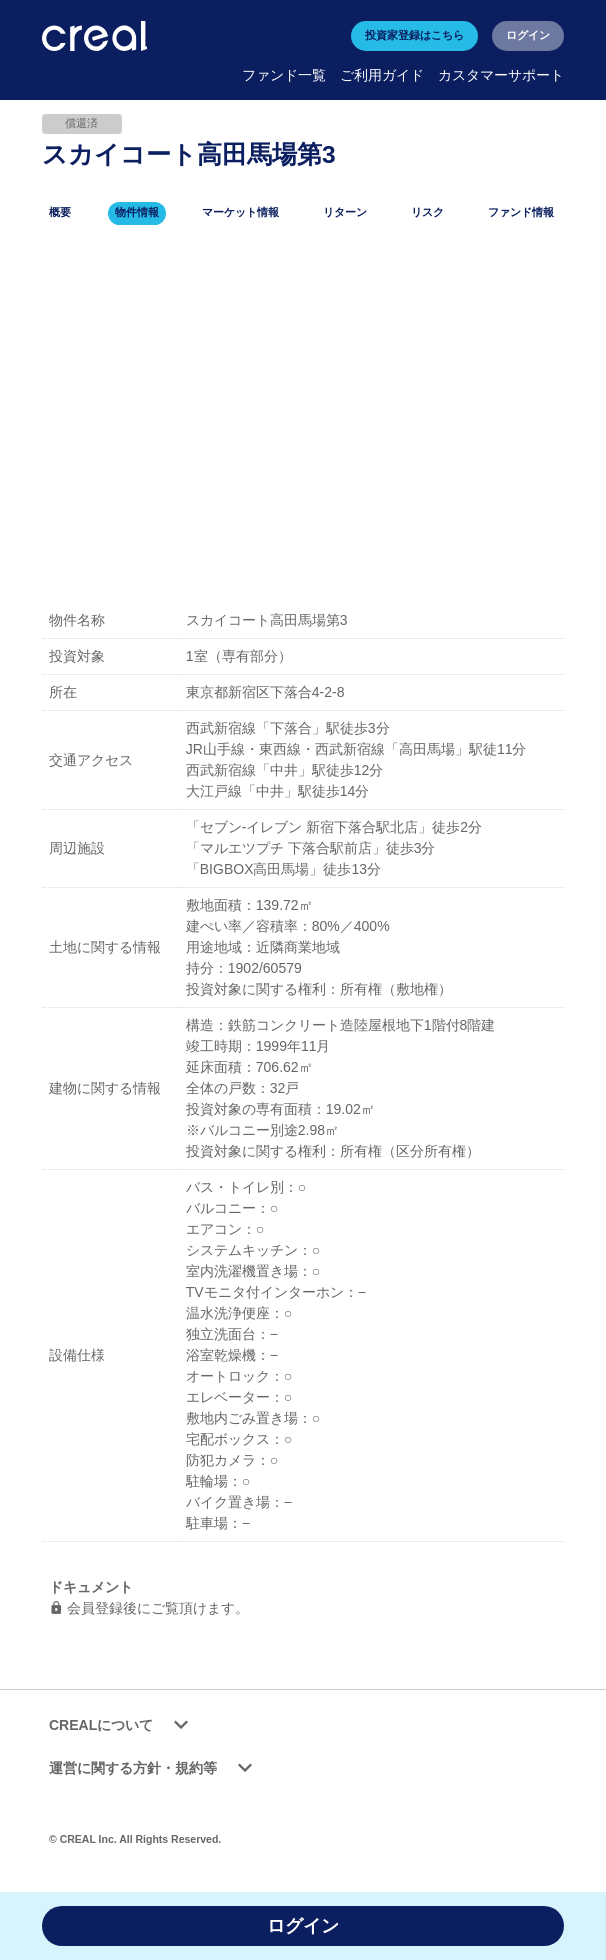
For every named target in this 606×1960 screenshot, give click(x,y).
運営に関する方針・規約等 (154, 1768)
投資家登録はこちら (414, 35)
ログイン (528, 35)
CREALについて (122, 1725)
